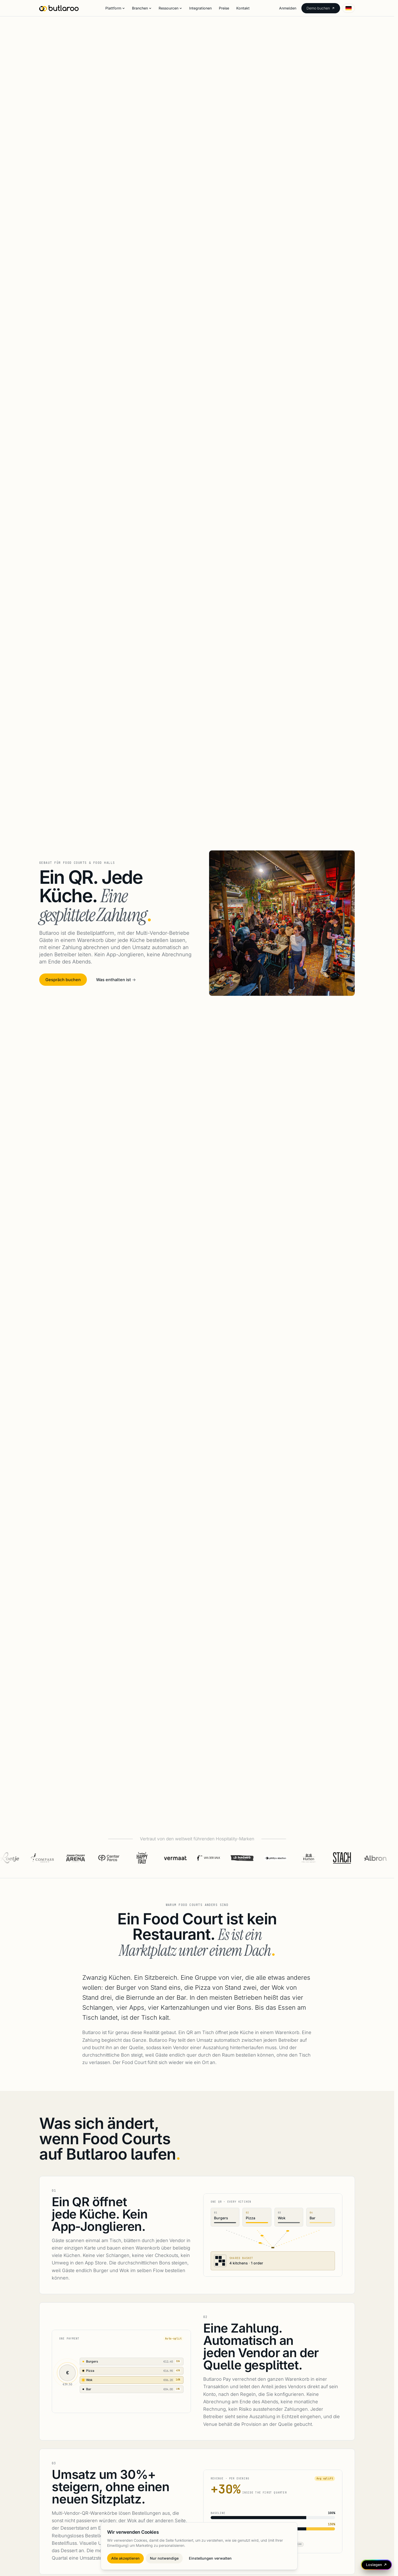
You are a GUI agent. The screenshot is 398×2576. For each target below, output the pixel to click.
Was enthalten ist (116, 980)
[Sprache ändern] (348, 8)
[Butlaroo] (59, 8)
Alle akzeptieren (125, 2558)
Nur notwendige (164, 2558)
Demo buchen (321, 8)
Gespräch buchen (63, 979)
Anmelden (287, 8)
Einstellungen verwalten (210, 2558)
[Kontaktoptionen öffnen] (379, 556)
